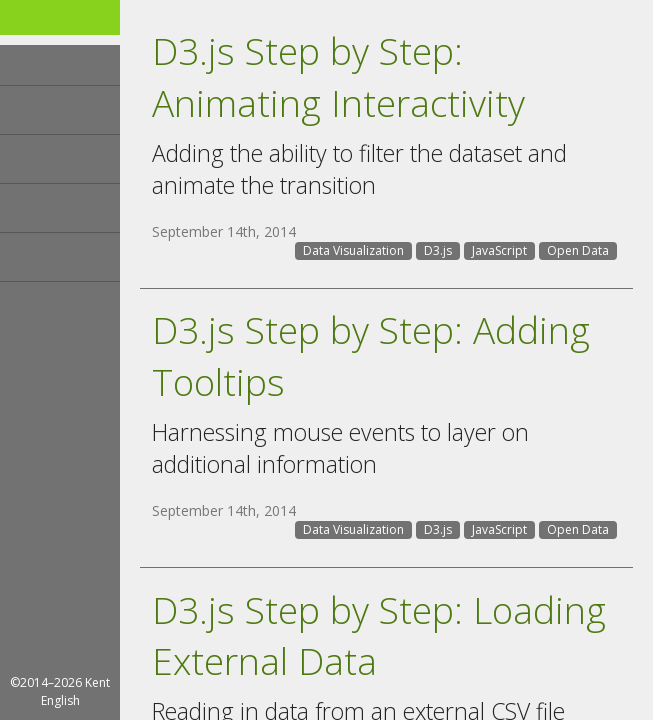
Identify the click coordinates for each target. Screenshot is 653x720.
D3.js (438, 250)
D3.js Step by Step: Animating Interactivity (338, 76)
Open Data (578, 250)
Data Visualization (353, 250)
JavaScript (499, 250)
